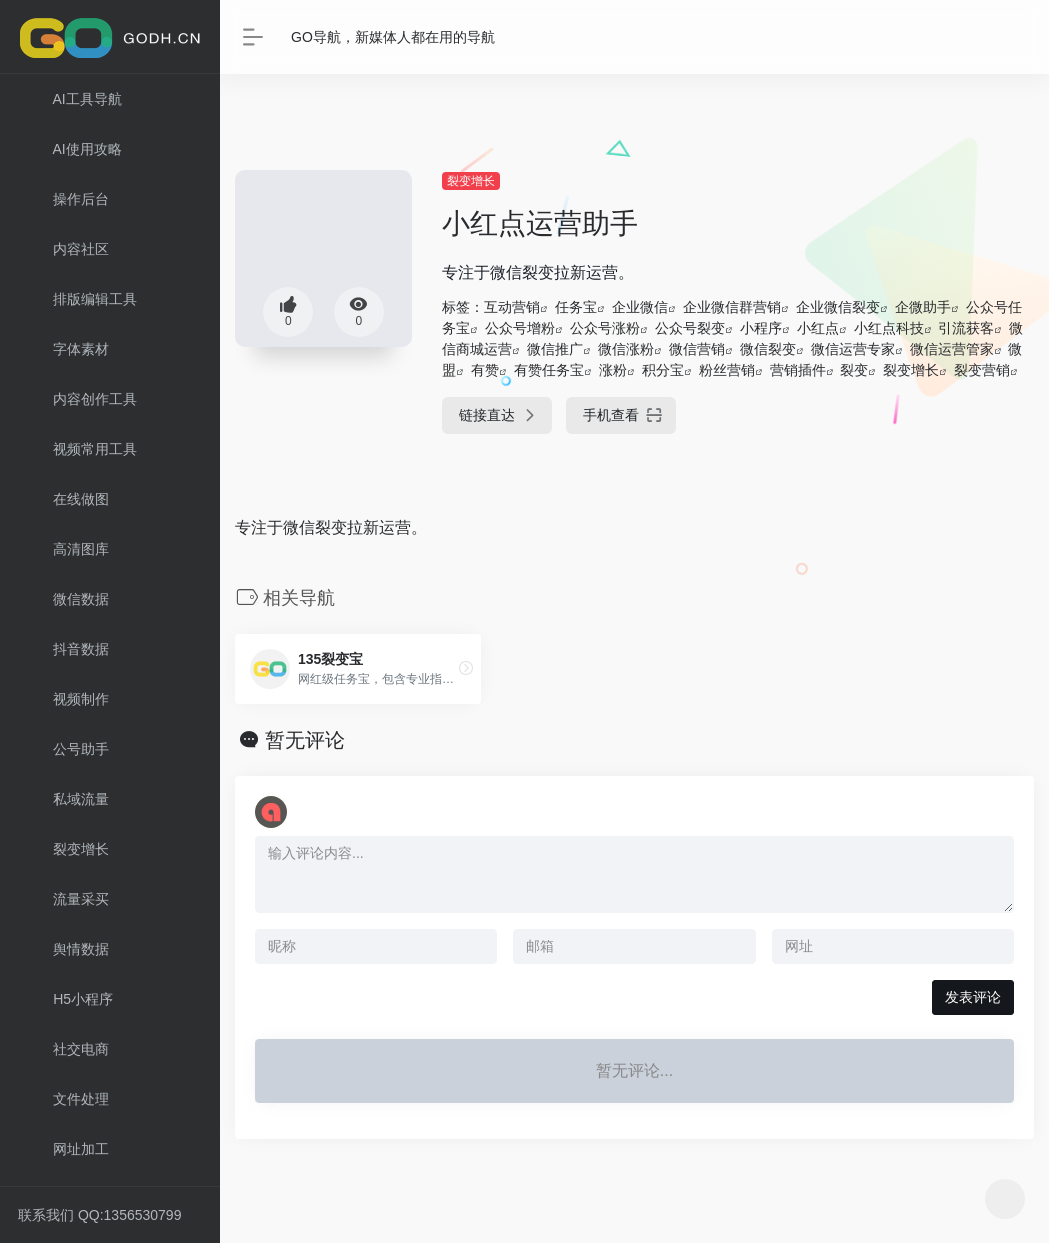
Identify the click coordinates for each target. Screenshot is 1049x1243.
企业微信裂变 (838, 307)
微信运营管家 (952, 349)
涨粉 (613, 370)
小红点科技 (889, 328)
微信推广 (555, 349)
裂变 (854, 370)
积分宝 (663, 370)
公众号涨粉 (605, 328)
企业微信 (640, 307)
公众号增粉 (520, 328)
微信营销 (697, 349)
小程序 (761, 328)
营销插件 (798, 370)
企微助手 (923, 307)
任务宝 (576, 307)
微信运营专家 (853, 349)
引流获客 (966, 328)
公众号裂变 (690, 328)
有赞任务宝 (549, 370)
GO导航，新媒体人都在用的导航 (393, 37)
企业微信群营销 (732, 307)
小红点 (818, 328)
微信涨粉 (626, 349)
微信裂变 (768, 349)
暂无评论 (305, 740)
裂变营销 (982, 370)
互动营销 (512, 307)
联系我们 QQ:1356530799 (99, 1215)
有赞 (485, 370)
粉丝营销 (727, 370)
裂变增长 (471, 181)
